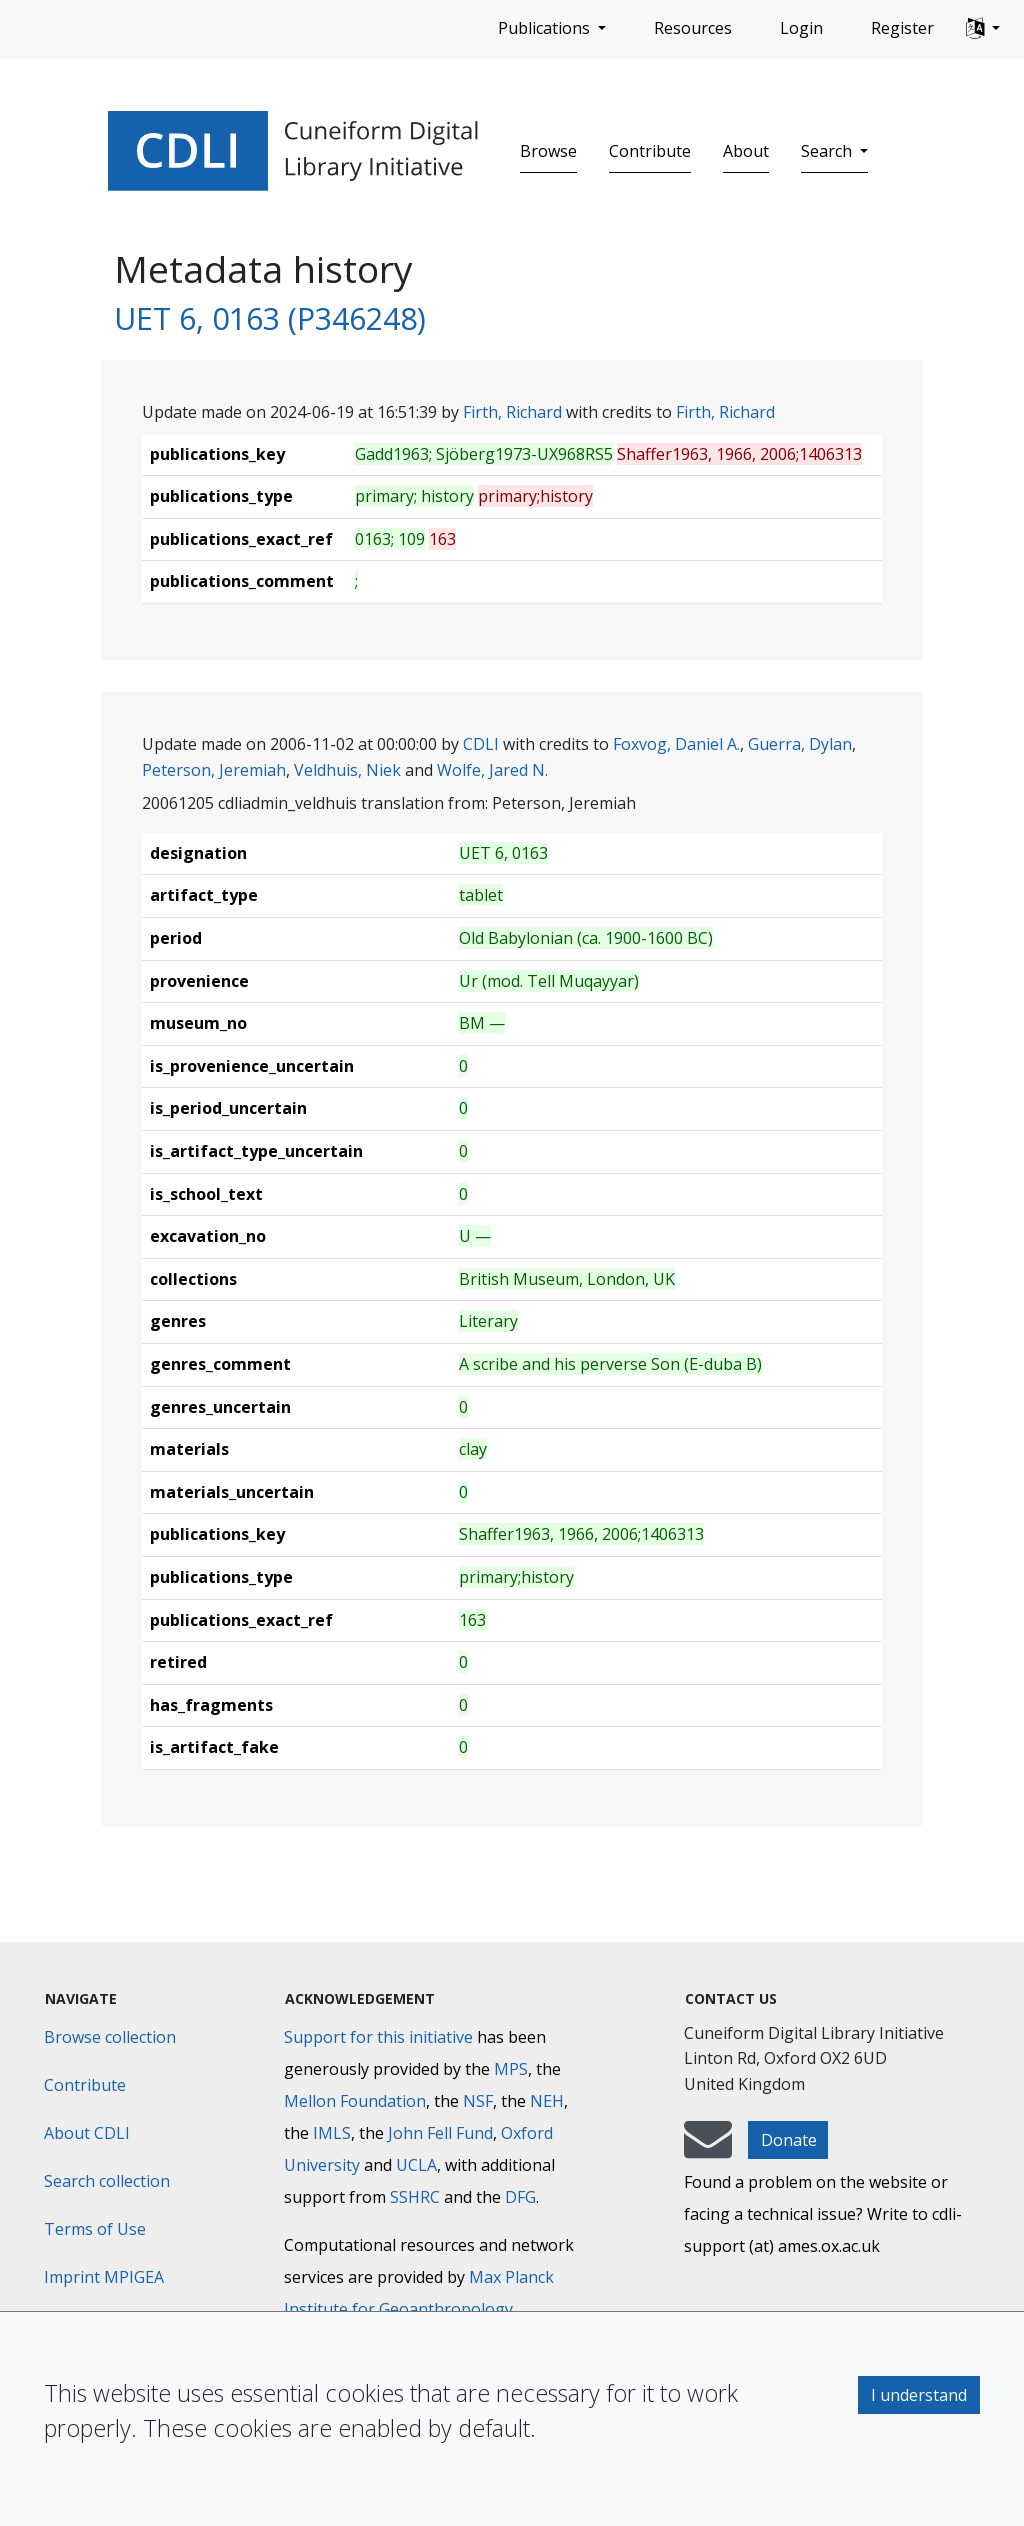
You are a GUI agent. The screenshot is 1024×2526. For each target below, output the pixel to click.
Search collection (107, 2181)
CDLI (481, 744)
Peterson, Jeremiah (214, 770)
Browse (548, 151)
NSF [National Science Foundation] (478, 2101)
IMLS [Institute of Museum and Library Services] (332, 2133)
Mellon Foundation (355, 2101)
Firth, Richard (512, 412)
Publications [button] (546, 28)
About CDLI (87, 2133)
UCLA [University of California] (416, 2165)
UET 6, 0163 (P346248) (270, 318)
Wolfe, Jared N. (492, 770)
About (746, 151)
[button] (983, 29)
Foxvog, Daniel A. (676, 744)
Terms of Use (95, 2229)
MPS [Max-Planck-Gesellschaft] (511, 2069)
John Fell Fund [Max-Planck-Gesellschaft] (440, 2133)
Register (902, 28)
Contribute (650, 151)
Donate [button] (789, 2140)
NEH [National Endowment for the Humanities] (547, 2101)
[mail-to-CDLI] (708, 2149)
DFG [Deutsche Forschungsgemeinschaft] (520, 2197)
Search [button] (828, 151)
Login (801, 28)
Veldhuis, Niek (347, 770)
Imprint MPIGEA (104, 2277)
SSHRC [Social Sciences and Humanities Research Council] (415, 2197)
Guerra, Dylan (800, 744)
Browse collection (110, 2037)
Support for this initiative (378, 2037)
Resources (693, 28)
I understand (919, 2395)
